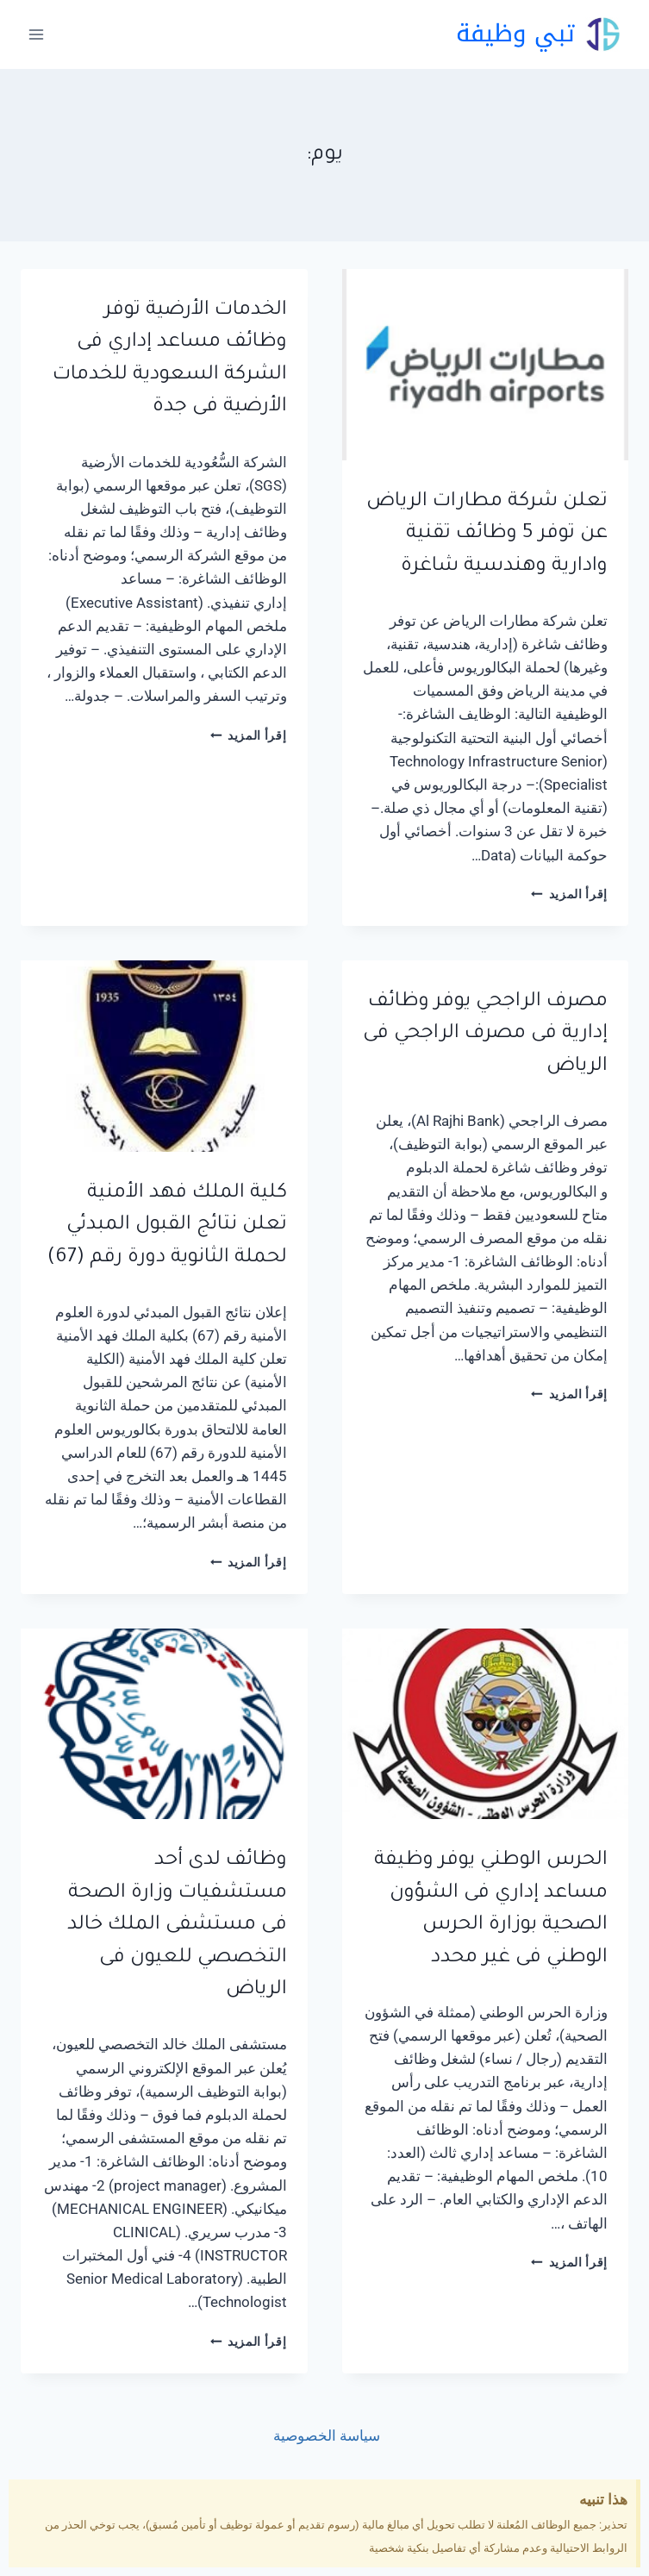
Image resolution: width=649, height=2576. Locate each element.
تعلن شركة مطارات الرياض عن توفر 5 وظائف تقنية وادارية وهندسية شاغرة (487, 534)
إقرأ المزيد (569, 894)
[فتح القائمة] (37, 34)
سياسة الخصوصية (325, 2435)
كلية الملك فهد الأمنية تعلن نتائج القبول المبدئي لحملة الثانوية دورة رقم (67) (167, 1226)
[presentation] (485, 364)
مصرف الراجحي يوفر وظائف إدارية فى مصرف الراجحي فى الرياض (485, 1034)
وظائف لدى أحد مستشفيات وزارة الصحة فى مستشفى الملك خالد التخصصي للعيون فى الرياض (177, 1925)
